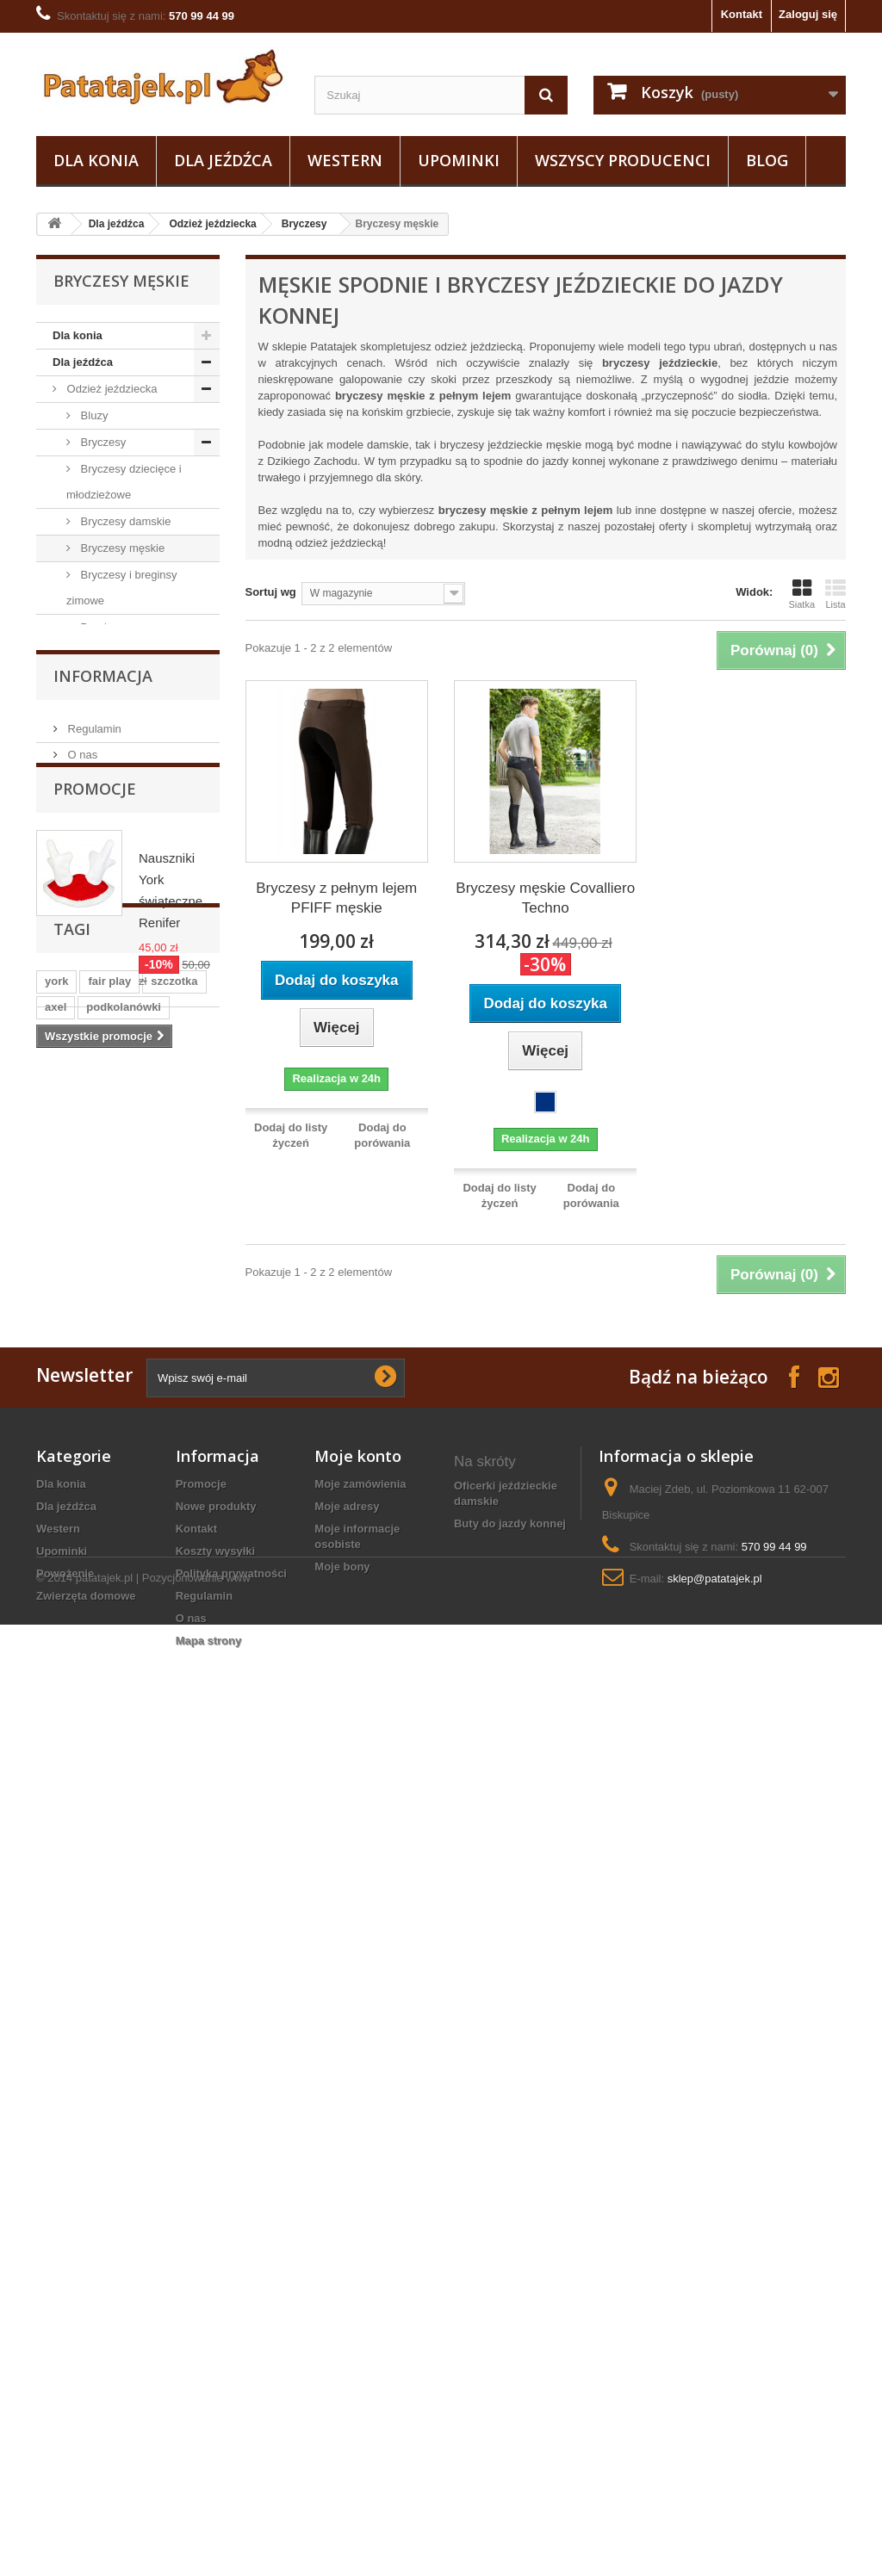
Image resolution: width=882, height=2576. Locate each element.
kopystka (69, 2064)
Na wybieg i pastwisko (120, 1210)
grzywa (64, 1986)
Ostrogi (83, 1184)
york (56, 1883)
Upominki (459, 160)
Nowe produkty (216, 2306)
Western (344, 160)
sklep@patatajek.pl (715, 2379)
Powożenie (81, 1291)
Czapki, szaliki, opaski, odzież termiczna (129, 957)
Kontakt (741, 14)
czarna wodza (81, 2038)
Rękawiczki (107, 865)
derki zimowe (489, 2384)
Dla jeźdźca (223, 160)
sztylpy (177, 1935)
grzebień (132, 2012)
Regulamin (93, 1429)
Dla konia (96, 160)
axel (55, 1909)
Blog (767, 160)
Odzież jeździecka (212, 224)
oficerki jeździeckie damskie (505, 2294)
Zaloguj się (808, 14)
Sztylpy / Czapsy (107, 1050)
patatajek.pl (105, 2529)
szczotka (174, 1883)
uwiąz (191, 2012)
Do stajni (87, 1157)
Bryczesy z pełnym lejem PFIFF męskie (336, 898)
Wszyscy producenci (623, 160)
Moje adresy (346, 2306)
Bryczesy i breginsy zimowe (121, 587)
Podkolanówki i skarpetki (110, 826)
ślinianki (67, 1935)
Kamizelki (103, 653)
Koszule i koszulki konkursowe (117, 720)
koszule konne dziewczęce (493, 2354)
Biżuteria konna (495, 2406)
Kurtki (93, 786)
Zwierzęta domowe (102, 1317)
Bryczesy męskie (121, 548)
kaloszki (132, 1960)
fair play (109, 1883)
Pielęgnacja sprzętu (114, 1104)
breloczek (163, 2038)
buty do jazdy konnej (510, 2324)
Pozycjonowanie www (196, 2529)
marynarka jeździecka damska (504, 2459)
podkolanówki (123, 1909)
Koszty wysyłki (216, 2351)
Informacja (102, 1383)
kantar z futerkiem (502, 2429)
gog (123, 2064)
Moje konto (357, 2256)
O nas (81, 1455)
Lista (835, 594)
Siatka (801, 594)
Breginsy (101, 627)
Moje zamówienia (360, 2284)
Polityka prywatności (231, 2374)
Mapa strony (209, 2441)
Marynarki (104, 680)
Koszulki (100, 759)
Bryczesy (304, 224)
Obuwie (84, 1130)
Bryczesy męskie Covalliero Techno (545, 898)
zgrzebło (67, 1960)
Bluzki (94, 997)
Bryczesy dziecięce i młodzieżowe (124, 481)
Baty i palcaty (99, 1077)
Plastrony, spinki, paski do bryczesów (115, 905)
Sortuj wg (270, 591)
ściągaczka (175, 1986)
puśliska (67, 2012)
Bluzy (93, 415)
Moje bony (342, 2367)
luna (114, 1986)
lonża (123, 1935)
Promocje (94, 1520)
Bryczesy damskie (124, 521)
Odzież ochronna (108, 1024)
